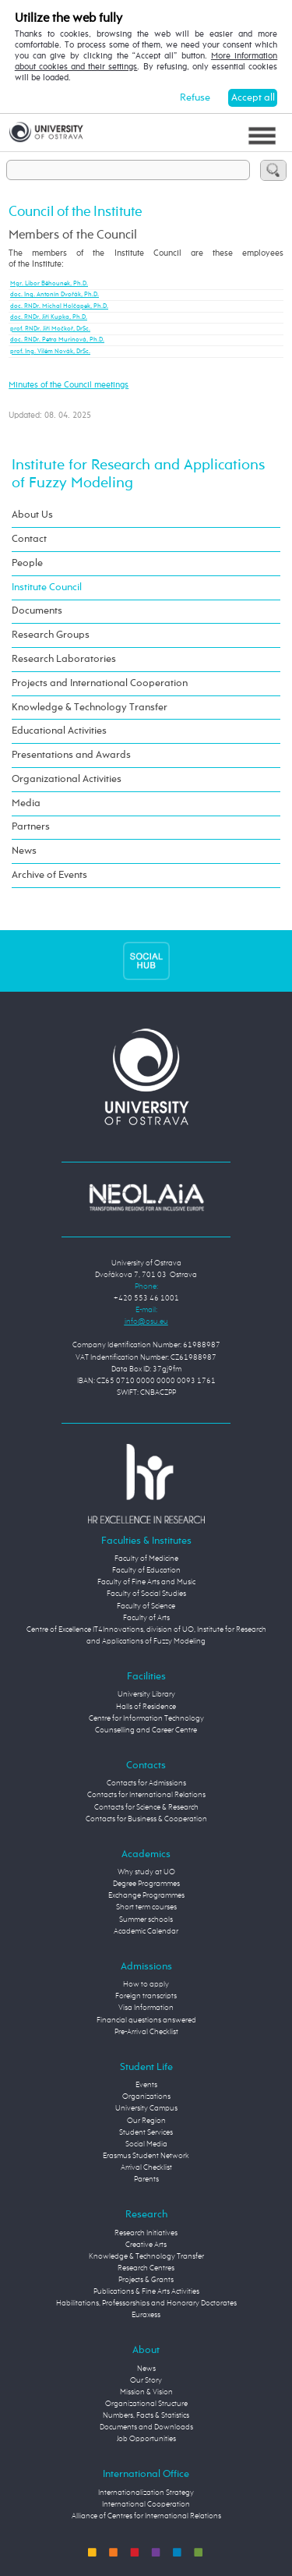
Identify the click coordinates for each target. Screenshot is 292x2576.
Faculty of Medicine (146, 1558)
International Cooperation (146, 2504)
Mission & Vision (146, 2392)
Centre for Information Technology (146, 1718)
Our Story (146, 2380)
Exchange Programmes (146, 1895)
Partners (31, 827)
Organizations (146, 2096)
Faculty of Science (146, 1606)
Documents (37, 611)
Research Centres (146, 2268)
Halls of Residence (146, 1707)
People (27, 563)
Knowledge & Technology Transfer (89, 707)
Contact (29, 539)
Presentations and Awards (71, 755)
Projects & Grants (146, 2280)
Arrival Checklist (146, 2167)
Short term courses (146, 1907)
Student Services (146, 2132)
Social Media (146, 2144)
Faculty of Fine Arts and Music (146, 1582)
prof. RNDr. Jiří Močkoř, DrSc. (50, 329)
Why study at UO (146, 1872)
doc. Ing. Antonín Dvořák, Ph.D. (54, 295)
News (24, 851)
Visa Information (146, 2008)
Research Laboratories (64, 659)
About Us (32, 515)
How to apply (146, 1984)
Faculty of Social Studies (146, 1594)
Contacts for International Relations (146, 1795)
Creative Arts (146, 2245)
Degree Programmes (146, 1884)
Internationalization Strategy (146, 2492)
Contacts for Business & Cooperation (146, 1819)
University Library (146, 1694)
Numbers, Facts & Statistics (146, 2415)
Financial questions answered (146, 2020)
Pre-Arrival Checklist (146, 2032)
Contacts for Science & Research (146, 1807)
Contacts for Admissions (146, 1783)
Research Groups (51, 635)
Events (146, 2085)
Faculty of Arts (146, 1618)
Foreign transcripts (146, 1996)
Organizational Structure (146, 2404)
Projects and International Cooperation (100, 683)
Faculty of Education (146, 1570)
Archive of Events (49, 875)
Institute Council (47, 587)
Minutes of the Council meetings (68, 385)
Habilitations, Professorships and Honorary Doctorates (146, 2303)
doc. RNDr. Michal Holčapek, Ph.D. (59, 306)
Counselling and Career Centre (146, 1730)
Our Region (146, 2121)
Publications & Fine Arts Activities (146, 2291)
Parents (146, 2179)
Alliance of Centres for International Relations (146, 2516)
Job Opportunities (146, 2439)
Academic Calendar (146, 1931)
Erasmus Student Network (146, 2156)
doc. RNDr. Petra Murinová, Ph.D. (57, 340)
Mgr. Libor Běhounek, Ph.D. (49, 284)
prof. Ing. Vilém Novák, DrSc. (50, 352)
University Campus (146, 2108)
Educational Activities (59, 731)
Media (26, 803)
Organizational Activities (66, 779)
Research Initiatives (146, 2233)
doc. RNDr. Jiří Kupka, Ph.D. (48, 317)
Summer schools (146, 1919)
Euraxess (146, 2315)
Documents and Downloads (146, 2427)
